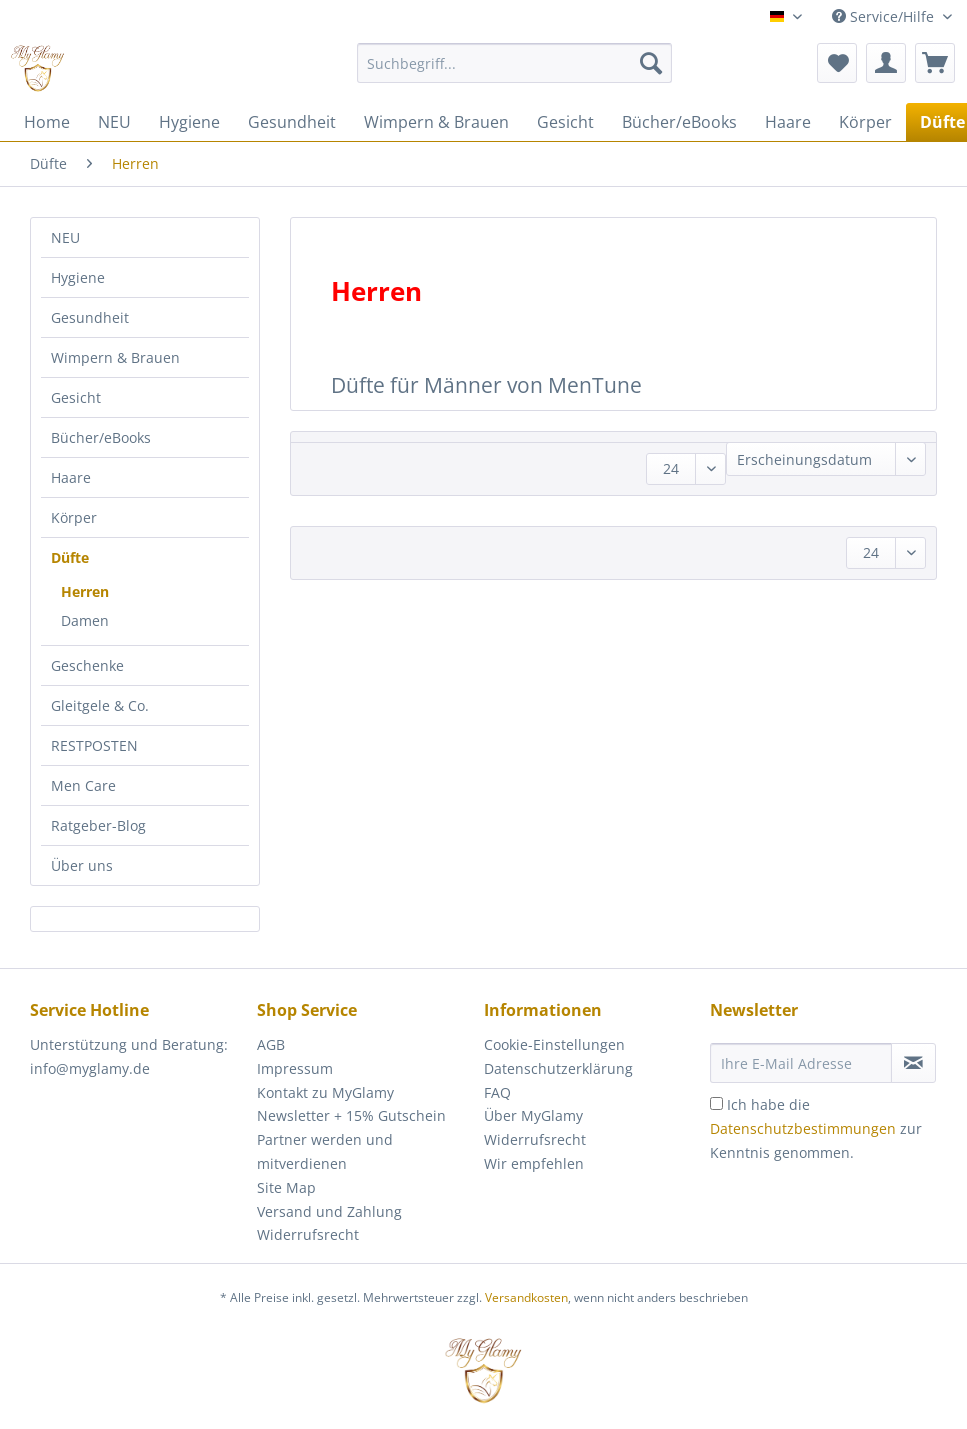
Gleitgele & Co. (100, 705)
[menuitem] (514, 72)
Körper (74, 517)
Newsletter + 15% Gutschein (351, 1115)
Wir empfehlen (534, 1163)
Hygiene (78, 277)
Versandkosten (526, 1297)
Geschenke (87, 665)
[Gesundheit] (292, 122)
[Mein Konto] (886, 63)
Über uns (82, 865)
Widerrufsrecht (308, 1234)
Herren (85, 591)
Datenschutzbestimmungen (803, 1128)
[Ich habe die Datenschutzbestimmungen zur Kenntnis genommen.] (716, 1103)
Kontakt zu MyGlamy (325, 1092)
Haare (71, 477)
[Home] (47, 122)
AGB (271, 1044)
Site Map (286, 1187)
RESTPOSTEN (94, 745)
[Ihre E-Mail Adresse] (800, 1063)
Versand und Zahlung (329, 1211)
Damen (85, 620)
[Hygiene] (189, 122)
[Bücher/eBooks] (679, 122)
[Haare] (788, 122)
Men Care (83, 785)
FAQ (497, 1092)
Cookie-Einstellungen (554, 1044)
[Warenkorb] (935, 63)
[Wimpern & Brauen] (436, 122)
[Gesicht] (565, 122)
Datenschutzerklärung (558, 1068)
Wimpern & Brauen (115, 357)
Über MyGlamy (533, 1115)
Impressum (295, 1068)
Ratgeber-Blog (98, 825)
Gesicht (76, 397)
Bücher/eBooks (101, 437)
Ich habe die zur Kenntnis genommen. (816, 1128)
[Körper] (865, 122)
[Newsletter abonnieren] (913, 1063)
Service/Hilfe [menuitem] (885, 16)
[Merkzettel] (837, 63)
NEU (65, 237)
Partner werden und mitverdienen (325, 1151)
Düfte (70, 557)
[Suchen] (651, 63)
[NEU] (114, 122)
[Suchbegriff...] (514, 63)
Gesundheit (90, 317)
